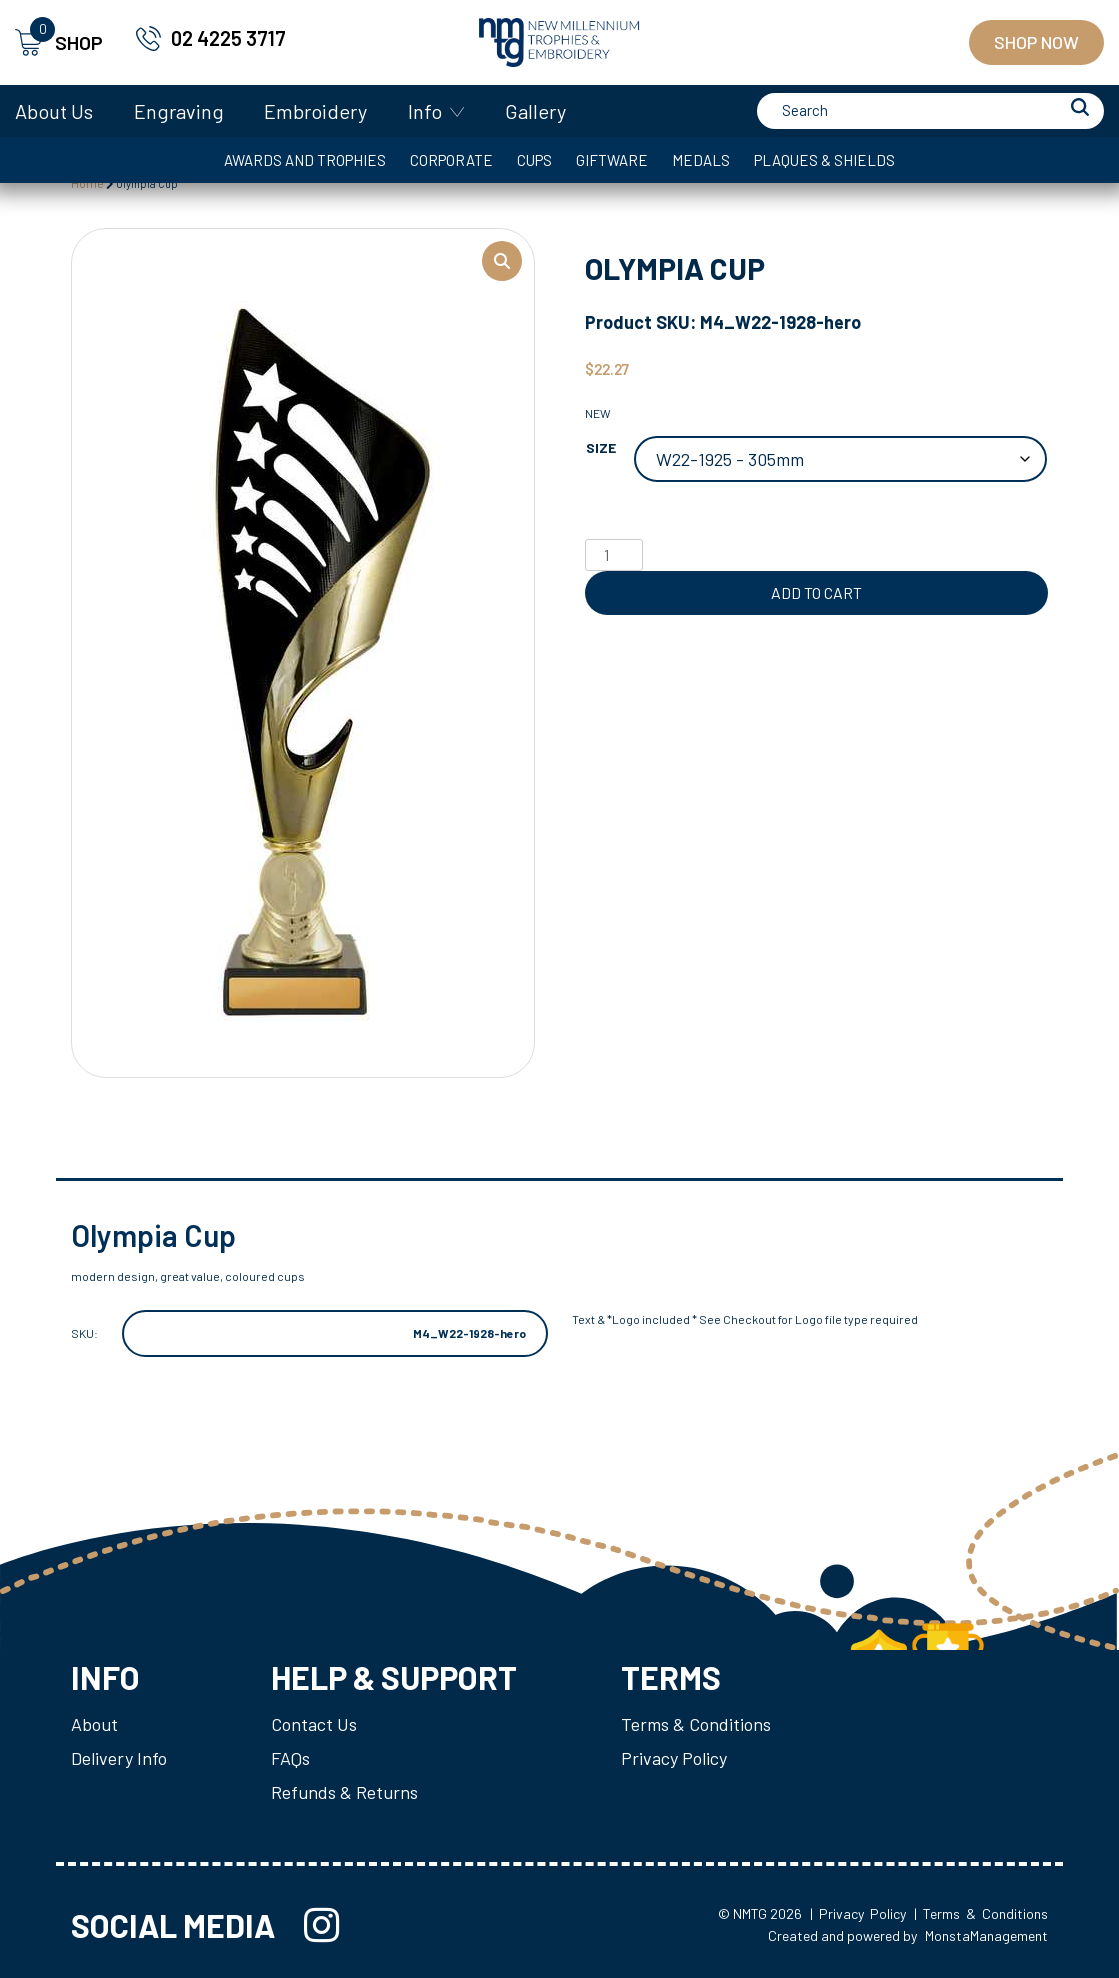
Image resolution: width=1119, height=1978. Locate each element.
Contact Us (314, 1724)
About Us (54, 111)
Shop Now (1036, 42)
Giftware (612, 160)
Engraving (179, 111)
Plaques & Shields (824, 160)
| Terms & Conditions (981, 1913)
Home (87, 183)
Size (601, 447)
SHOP (59, 42)
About (94, 1724)
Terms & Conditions (696, 1724)
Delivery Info (119, 1758)
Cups (534, 160)
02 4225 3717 (228, 38)
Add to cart (816, 592)
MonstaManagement (986, 1935)
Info (425, 111)
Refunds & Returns (344, 1792)
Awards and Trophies (305, 160)
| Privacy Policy (858, 1913)
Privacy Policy (674, 1758)
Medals (701, 160)
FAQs (290, 1758)
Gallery (535, 111)
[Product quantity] (614, 555)
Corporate (451, 160)
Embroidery (315, 111)
